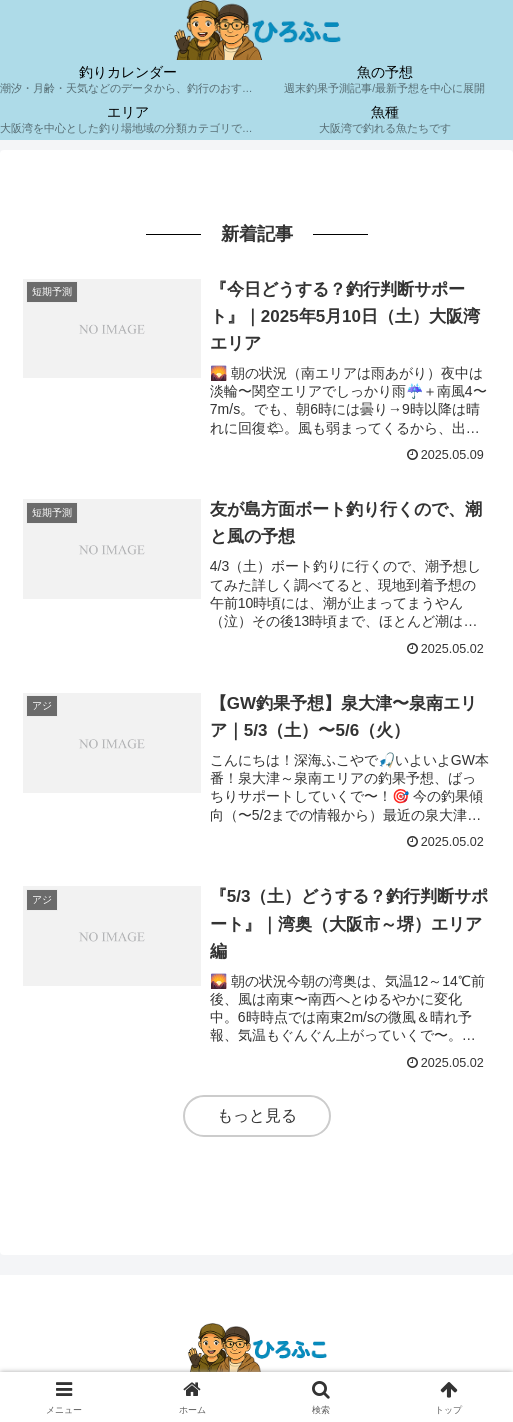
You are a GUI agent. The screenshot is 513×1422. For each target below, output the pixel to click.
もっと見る (257, 1115)
